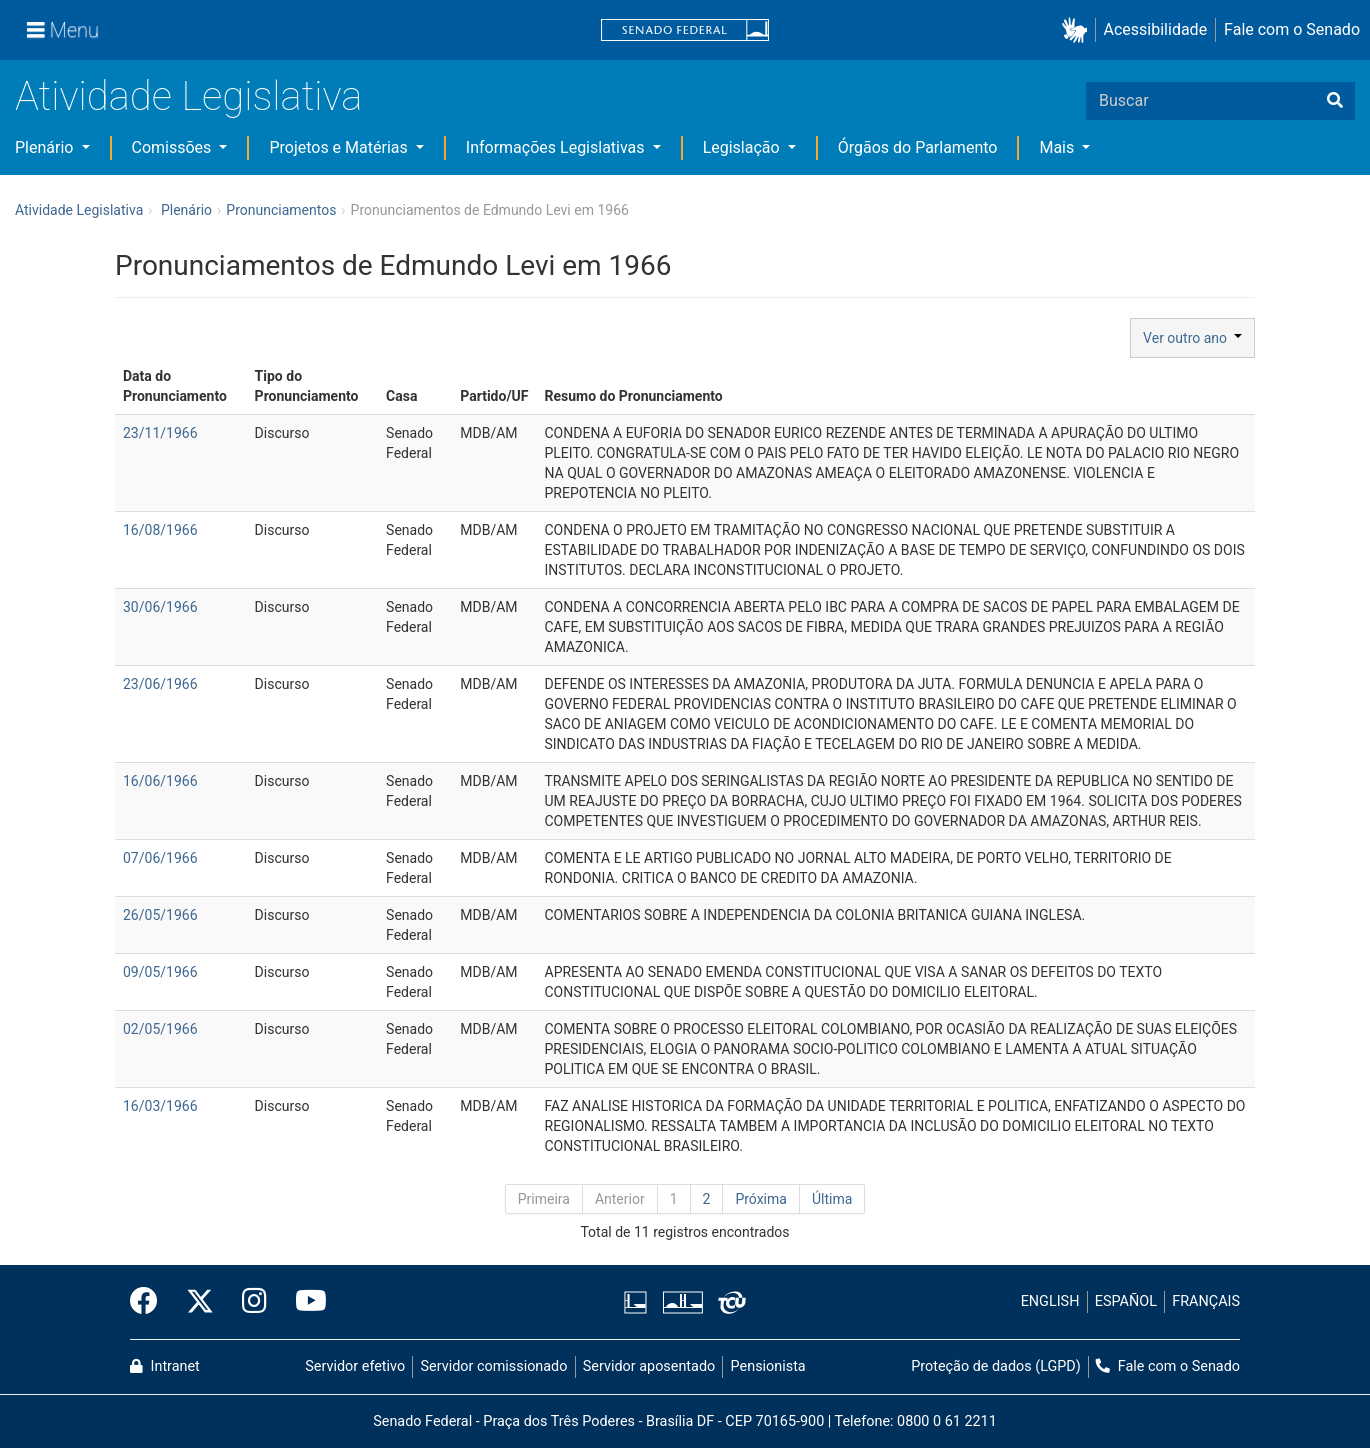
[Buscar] (1335, 101)
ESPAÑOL (1126, 1301)
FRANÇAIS (1206, 1301)
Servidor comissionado (494, 1366)
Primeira (544, 1199)
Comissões (174, 147)
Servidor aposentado (649, 1366)
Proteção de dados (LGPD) (996, 1366)
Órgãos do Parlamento (918, 147)
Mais (1058, 147)
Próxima (761, 1199)
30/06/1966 (160, 607)
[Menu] (63, 30)
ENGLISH (1050, 1301)
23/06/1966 (160, 684)
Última (832, 1199)
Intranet (165, 1366)
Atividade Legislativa (188, 96)
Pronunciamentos (281, 210)
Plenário (46, 147)
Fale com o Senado (1292, 29)
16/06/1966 (160, 781)
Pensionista (768, 1366)
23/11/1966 (160, 433)
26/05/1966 (160, 915)
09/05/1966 (160, 972)
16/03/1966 (160, 1106)
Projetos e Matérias (340, 147)
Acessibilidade (1156, 29)
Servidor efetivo (355, 1366)
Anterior (620, 1199)
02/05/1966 (160, 1029)
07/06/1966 (160, 858)
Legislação (743, 147)
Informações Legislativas (557, 147)
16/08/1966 (160, 530)
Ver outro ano (1192, 338)
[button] (1078, 30)
